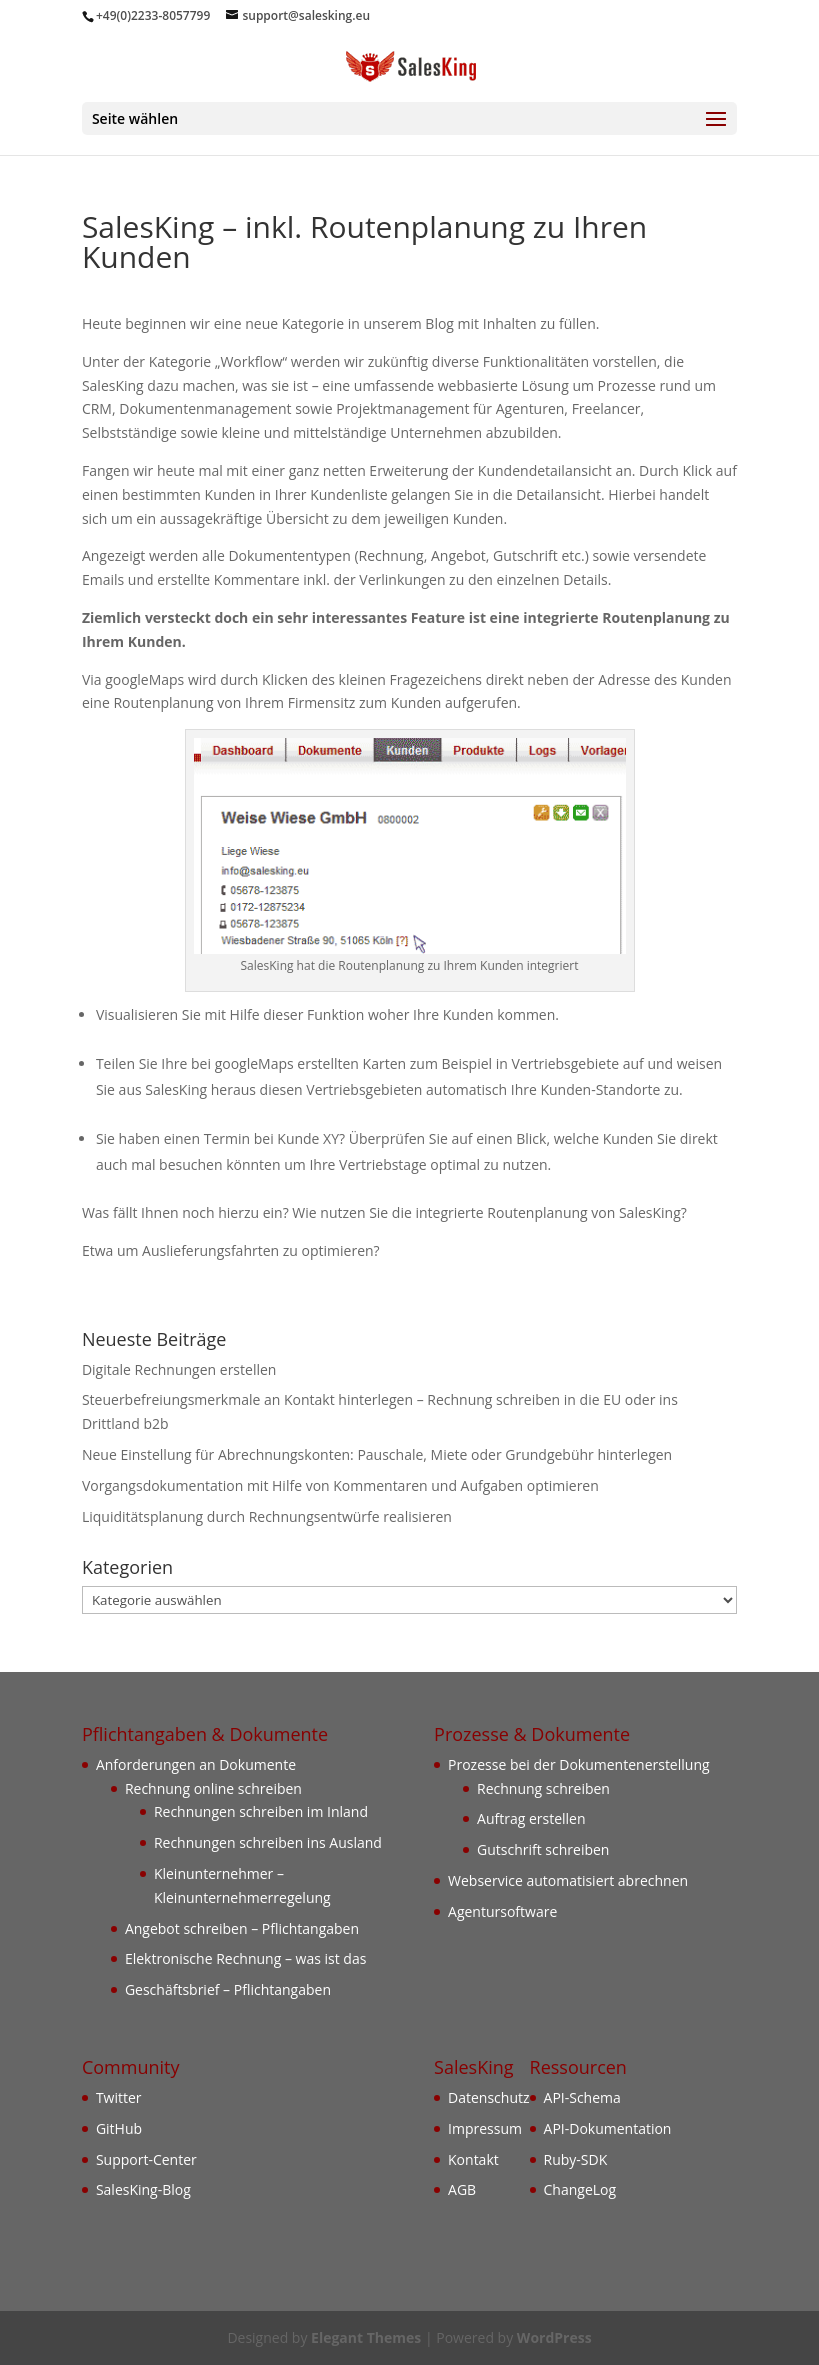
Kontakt (473, 2159)
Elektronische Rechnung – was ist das (245, 1958)
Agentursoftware (502, 1911)
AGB (462, 2189)
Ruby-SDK (576, 2159)
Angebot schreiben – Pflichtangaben (242, 1928)
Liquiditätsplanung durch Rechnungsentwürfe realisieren (267, 1516)
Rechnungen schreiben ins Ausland (268, 1842)
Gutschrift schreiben (543, 1849)
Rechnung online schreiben (213, 1788)
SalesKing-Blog (143, 2189)
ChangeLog (580, 2189)
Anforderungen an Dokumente (196, 1764)
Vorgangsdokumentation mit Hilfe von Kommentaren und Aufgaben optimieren (340, 1485)
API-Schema (582, 2097)
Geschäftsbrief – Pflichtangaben (228, 1989)
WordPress (554, 2337)
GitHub (119, 2128)
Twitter (119, 2097)
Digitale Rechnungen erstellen (179, 1369)
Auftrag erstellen (531, 1818)
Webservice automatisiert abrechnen (568, 1880)
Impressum (485, 2128)
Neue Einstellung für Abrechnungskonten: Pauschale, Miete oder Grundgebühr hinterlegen (377, 1454)
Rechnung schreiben (543, 1788)
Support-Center (146, 2159)
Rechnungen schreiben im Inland (261, 1811)
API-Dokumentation (608, 2128)
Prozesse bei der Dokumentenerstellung (579, 1764)
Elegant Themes (366, 2337)
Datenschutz (488, 2097)
